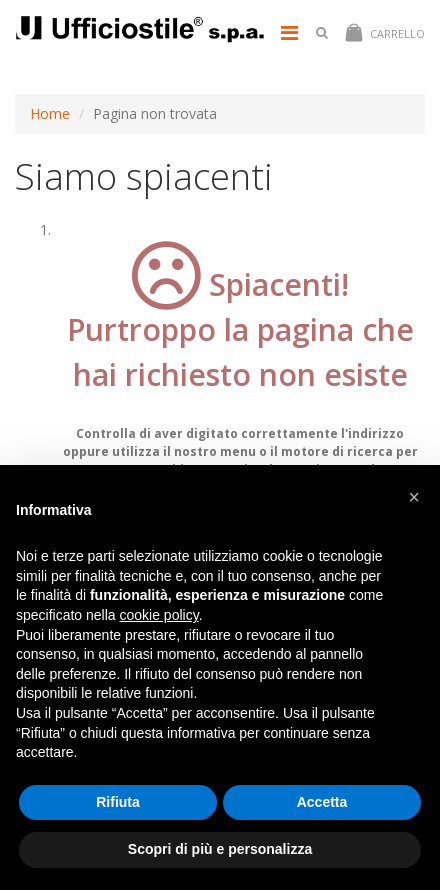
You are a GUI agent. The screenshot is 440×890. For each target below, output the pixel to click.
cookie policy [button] (159, 615)
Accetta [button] (322, 802)
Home (50, 113)
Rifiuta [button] (118, 802)
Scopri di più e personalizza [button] (220, 849)
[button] (414, 497)
